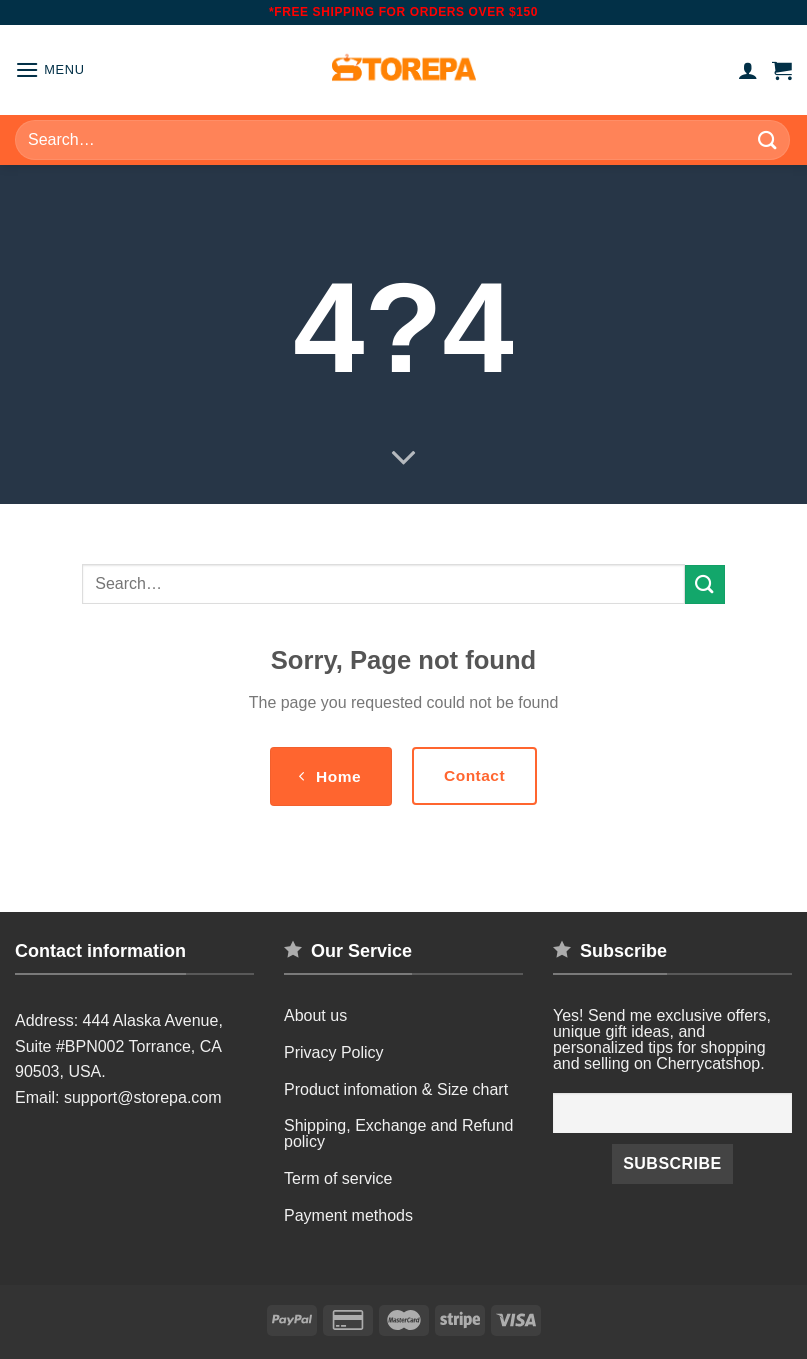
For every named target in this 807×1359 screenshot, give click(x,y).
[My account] (748, 70)
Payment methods (348, 1215)
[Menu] (50, 69)
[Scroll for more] (404, 459)
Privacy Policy (334, 1052)
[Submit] (768, 139)
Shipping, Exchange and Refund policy (399, 1133)
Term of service (338, 1178)
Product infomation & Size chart (396, 1089)
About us (315, 1015)
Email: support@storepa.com (118, 1097)
